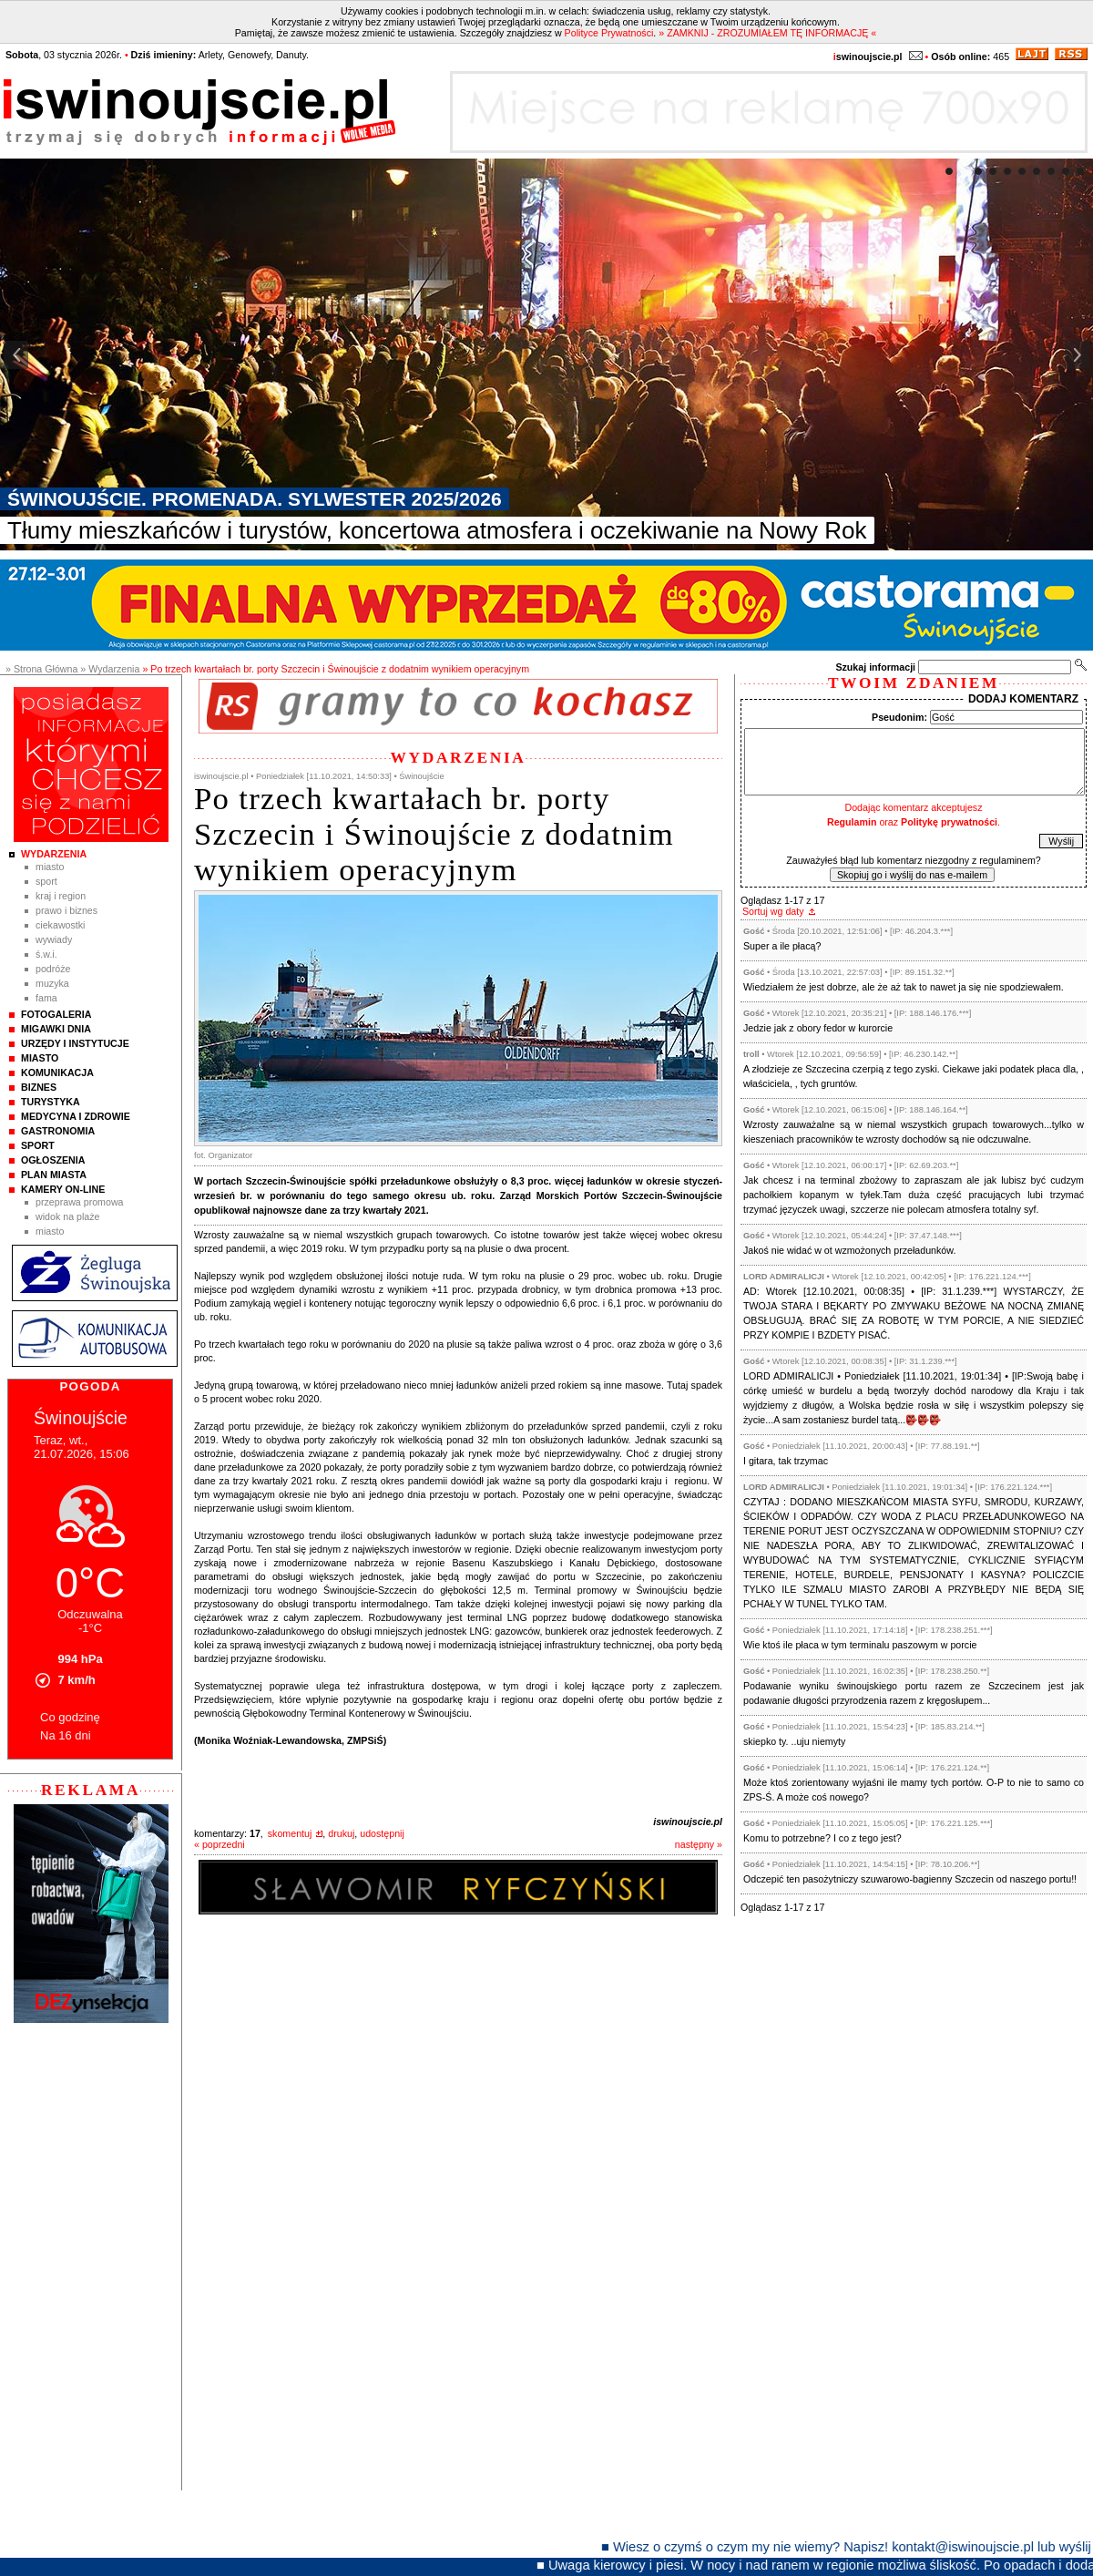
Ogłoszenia (53, 1160)
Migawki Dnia (56, 1028)
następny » (698, 1844)
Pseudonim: (899, 717)
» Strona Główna (41, 668)
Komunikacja (57, 1072)
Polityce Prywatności (609, 32)
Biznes (38, 1087)
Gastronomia (58, 1130)
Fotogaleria (56, 1014)
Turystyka (50, 1101)
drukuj (341, 1833)
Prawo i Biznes (66, 910)
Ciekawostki (60, 924)
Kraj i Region (61, 895)
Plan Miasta (54, 1174)
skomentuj (290, 1833)
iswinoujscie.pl (687, 1821)
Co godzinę (70, 1717)
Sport (46, 881)
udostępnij (382, 1833)
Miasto (50, 866)
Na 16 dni (65, 1735)
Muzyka (52, 983)
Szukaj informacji (875, 667)
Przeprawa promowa (80, 1201)
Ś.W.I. (46, 954)
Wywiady (54, 939)
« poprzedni (219, 1844)
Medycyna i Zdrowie (75, 1116)
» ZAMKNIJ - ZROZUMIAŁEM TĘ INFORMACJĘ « (767, 32)
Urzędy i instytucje (75, 1043)
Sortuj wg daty (773, 911)
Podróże (53, 968)
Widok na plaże (68, 1216)
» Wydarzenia (109, 668)
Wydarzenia (54, 853)
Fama (46, 997)
